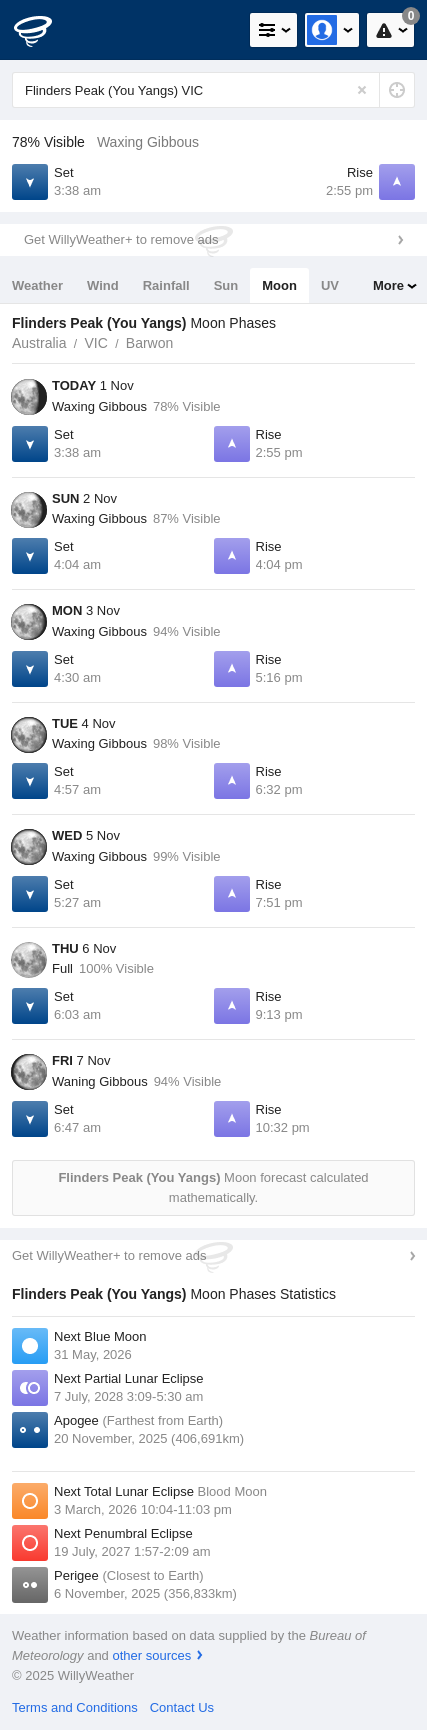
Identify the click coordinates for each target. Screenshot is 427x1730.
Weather (37, 285)
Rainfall (166, 285)
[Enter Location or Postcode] (213, 90)
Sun (226, 285)
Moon (279, 285)
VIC (95, 343)
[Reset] (362, 90)
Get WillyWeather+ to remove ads (121, 239)
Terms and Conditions (75, 1707)
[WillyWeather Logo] (45, 30)
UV (330, 285)
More (388, 285)
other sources (151, 1655)
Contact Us (182, 1707)
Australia (39, 343)
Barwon (149, 343)
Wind (103, 285)
